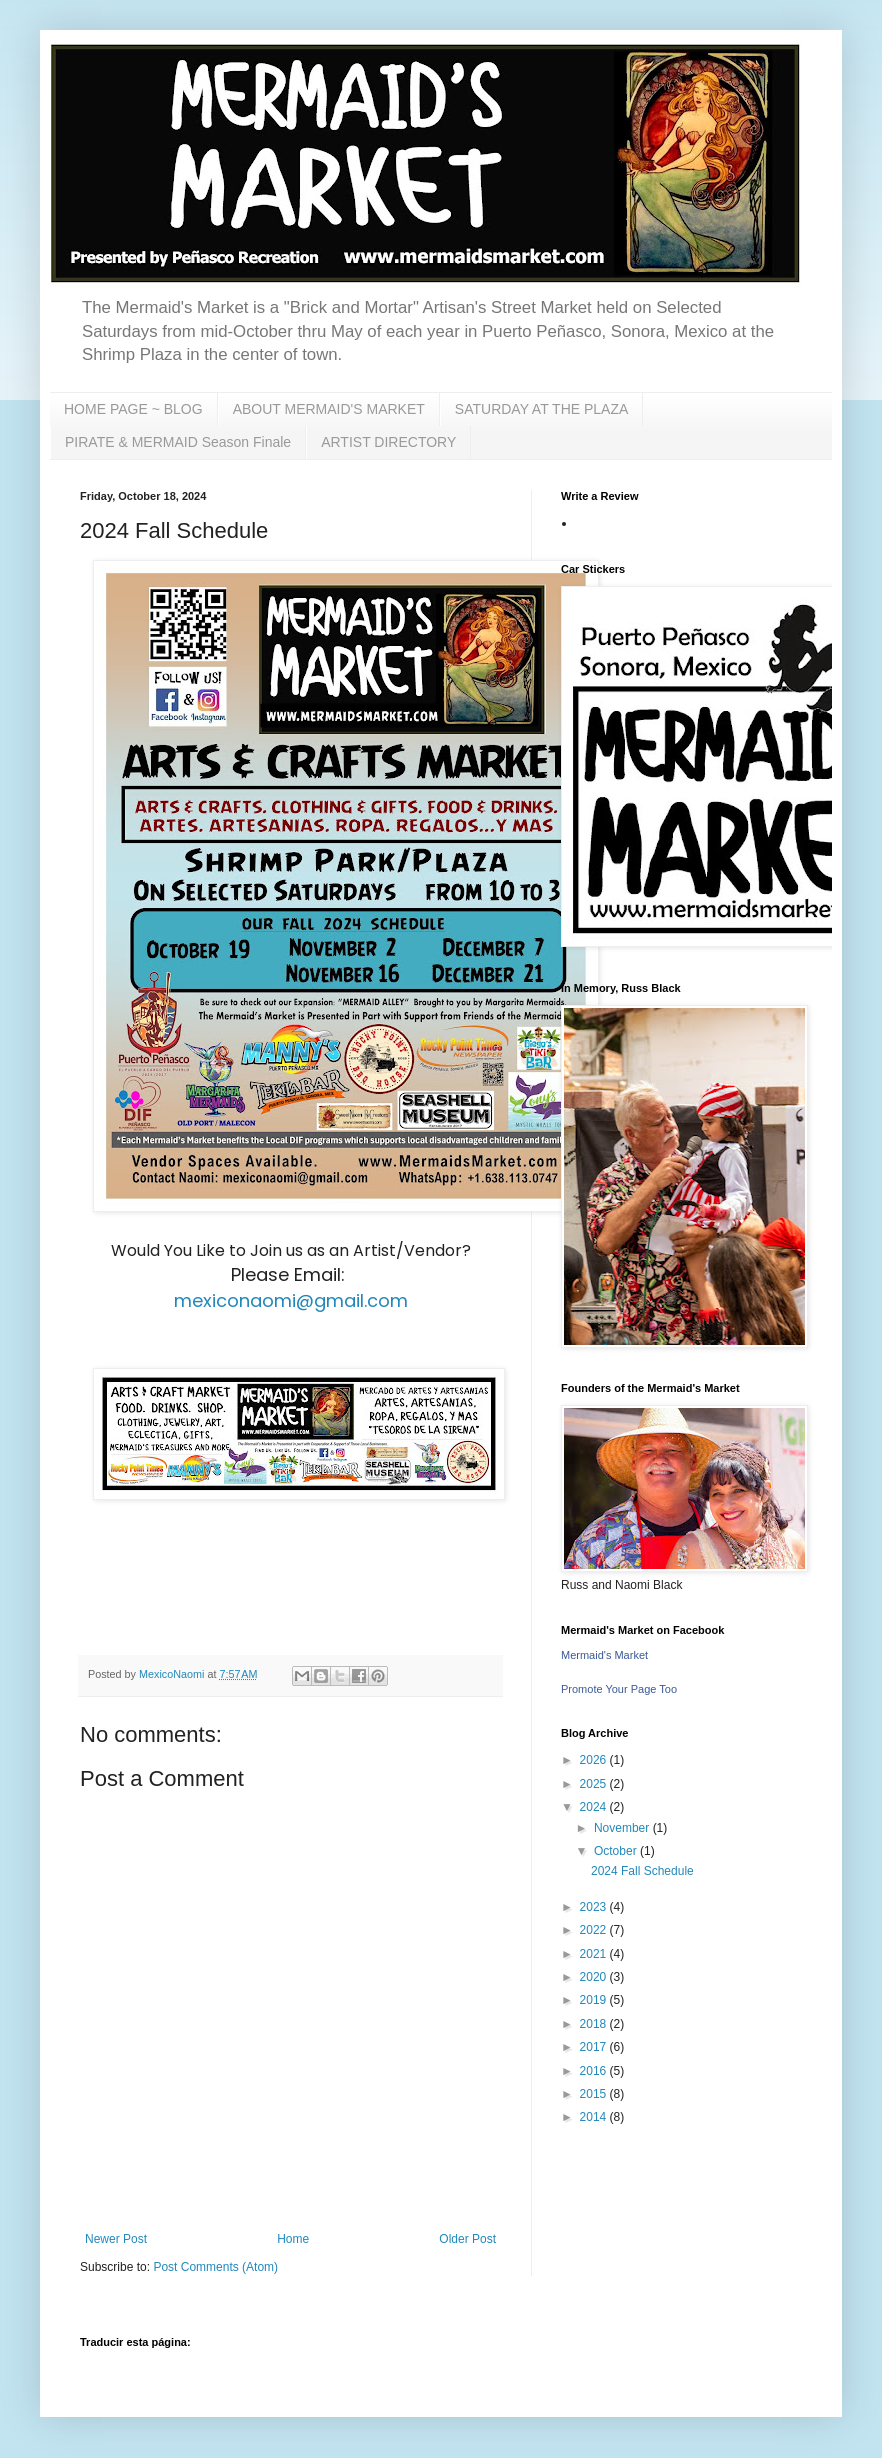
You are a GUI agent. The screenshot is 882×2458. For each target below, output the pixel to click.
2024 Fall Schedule (642, 1871)
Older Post (467, 2239)
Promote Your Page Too (619, 1689)
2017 (595, 2047)
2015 (595, 2094)
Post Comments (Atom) (215, 2267)
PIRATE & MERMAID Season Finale (178, 442)
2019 (595, 2000)
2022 (595, 1930)
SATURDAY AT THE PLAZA (542, 409)
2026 (595, 1760)
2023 (595, 1907)
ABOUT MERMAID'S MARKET (329, 409)
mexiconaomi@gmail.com (291, 1300)
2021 (595, 1954)
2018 (595, 2024)
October (617, 1851)
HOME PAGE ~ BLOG (133, 409)
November (623, 1828)
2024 (595, 1807)
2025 (595, 1784)
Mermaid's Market (604, 1655)
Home (293, 2239)
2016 (595, 2071)
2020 (595, 1977)
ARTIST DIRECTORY (388, 442)
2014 (595, 2117)
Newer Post (116, 2239)
